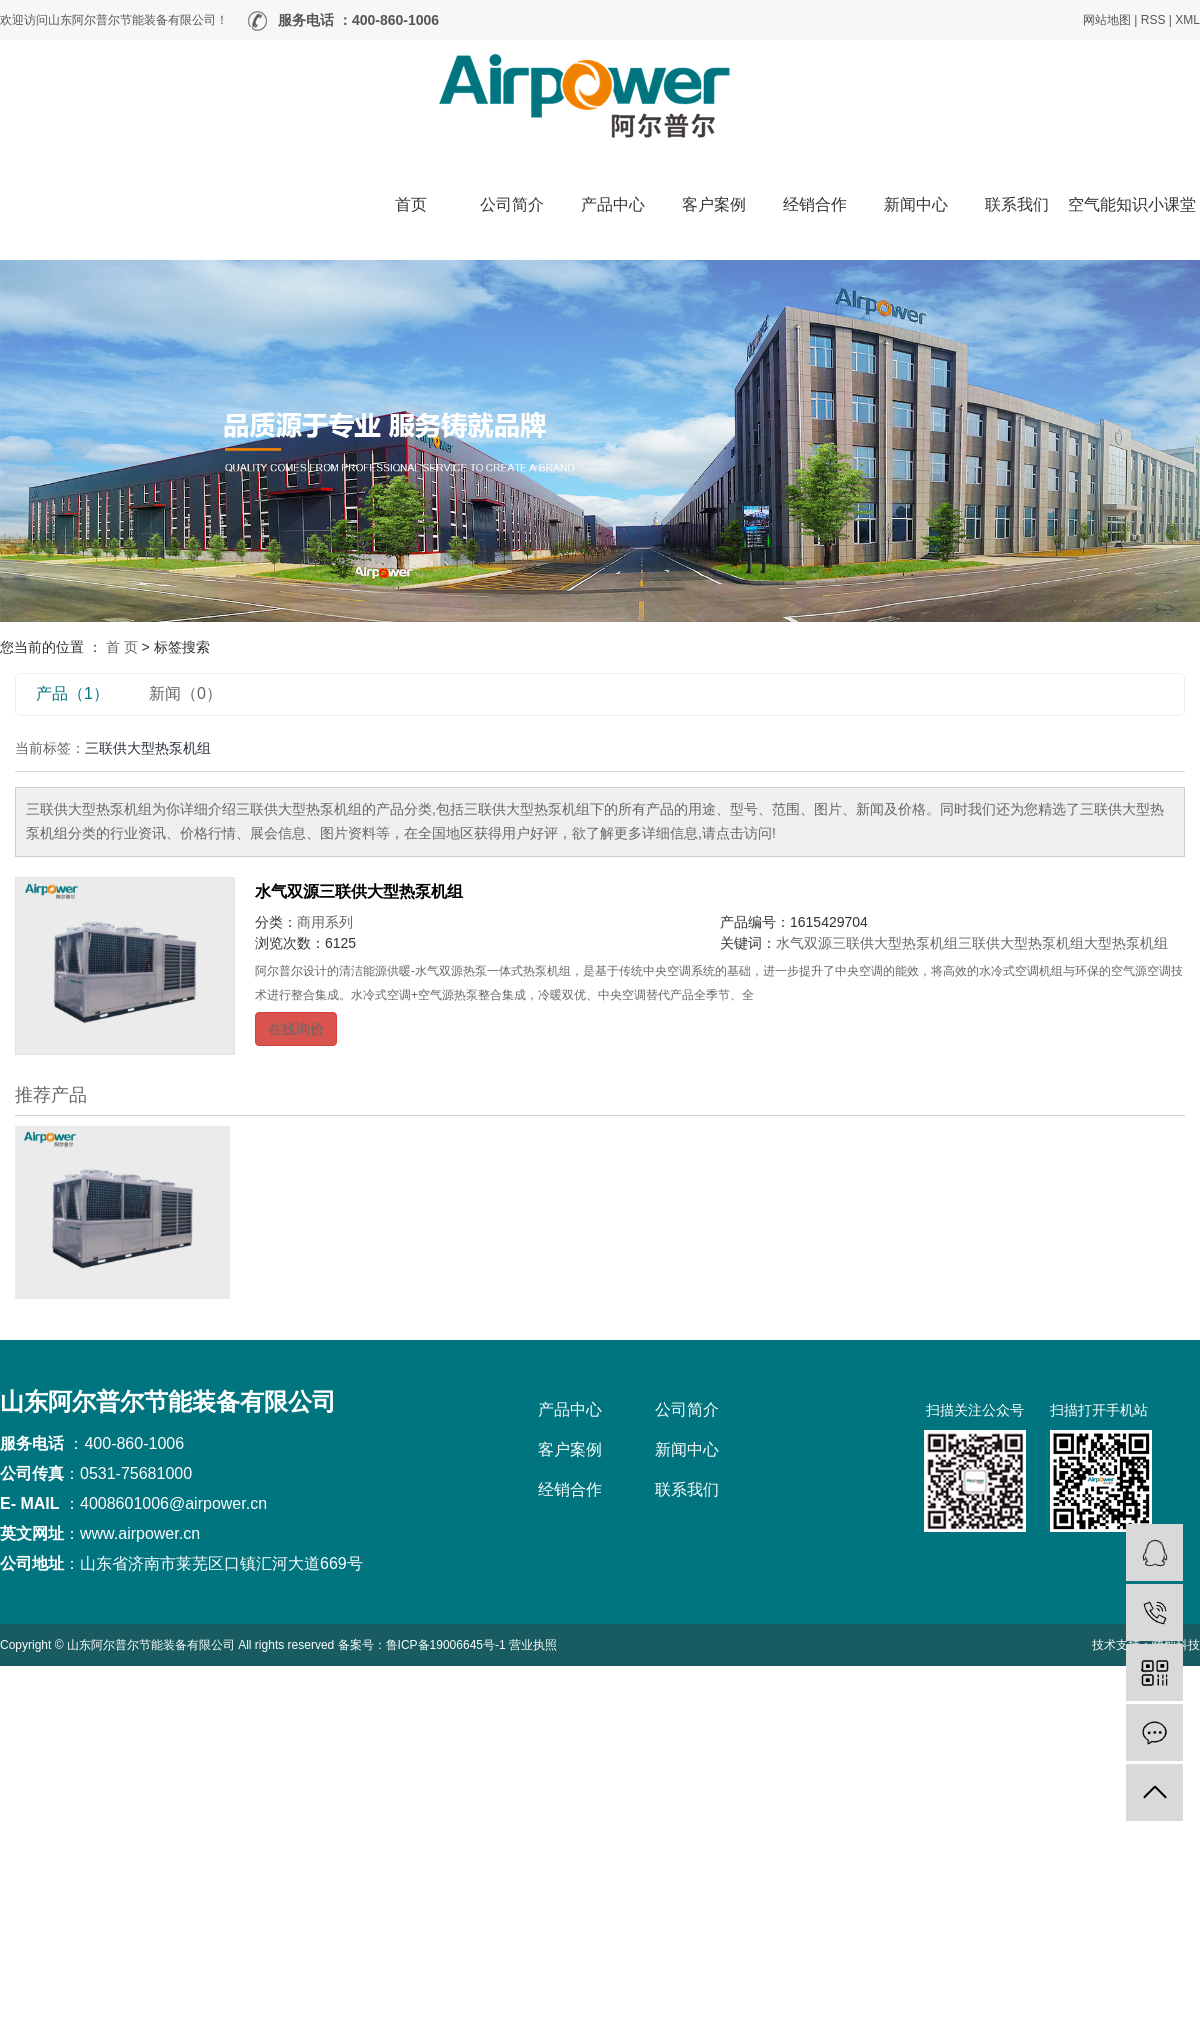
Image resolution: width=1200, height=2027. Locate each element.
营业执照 (533, 1645)
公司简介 (512, 204)
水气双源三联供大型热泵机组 (359, 891)
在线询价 (296, 1029)
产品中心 (613, 204)
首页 (411, 204)
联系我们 (1017, 204)
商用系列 (325, 922)
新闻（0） (185, 693)
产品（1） (72, 693)
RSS (1153, 20)
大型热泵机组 (1126, 943)
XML (1187, 20)
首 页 (122, 647)
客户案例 (714, 204)
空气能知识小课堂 (1132, 204)
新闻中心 (916, 204)
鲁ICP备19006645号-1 (446, 1645)
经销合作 (815, 204)
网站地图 (1107, 20)
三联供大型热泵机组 (1021, 943)
